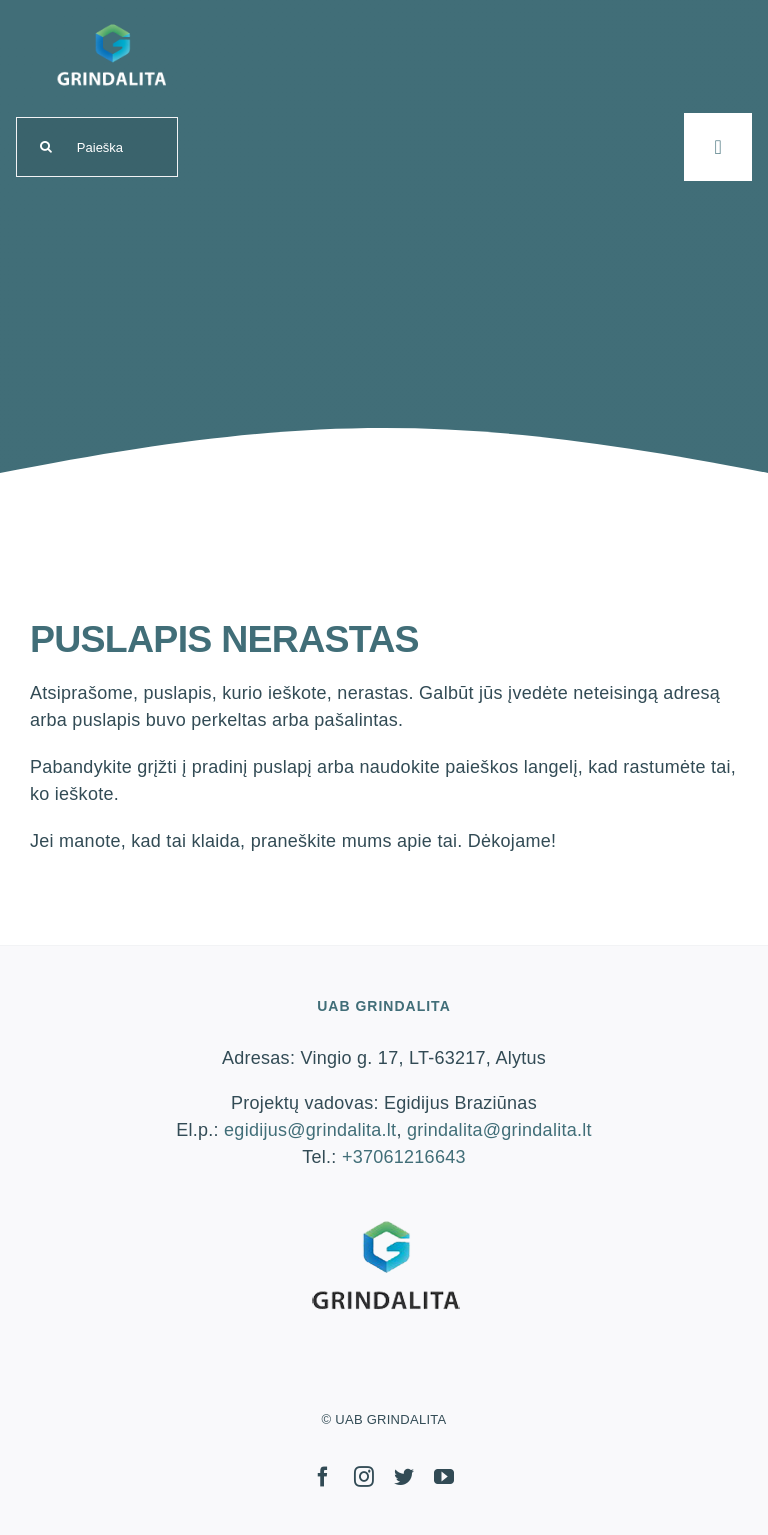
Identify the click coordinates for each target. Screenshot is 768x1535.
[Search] (46, 147)
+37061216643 (404, 1157)
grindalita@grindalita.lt (499, 1130)
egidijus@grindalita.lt (310, 1130)
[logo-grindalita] (111, 21)
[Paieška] (97, 147)
